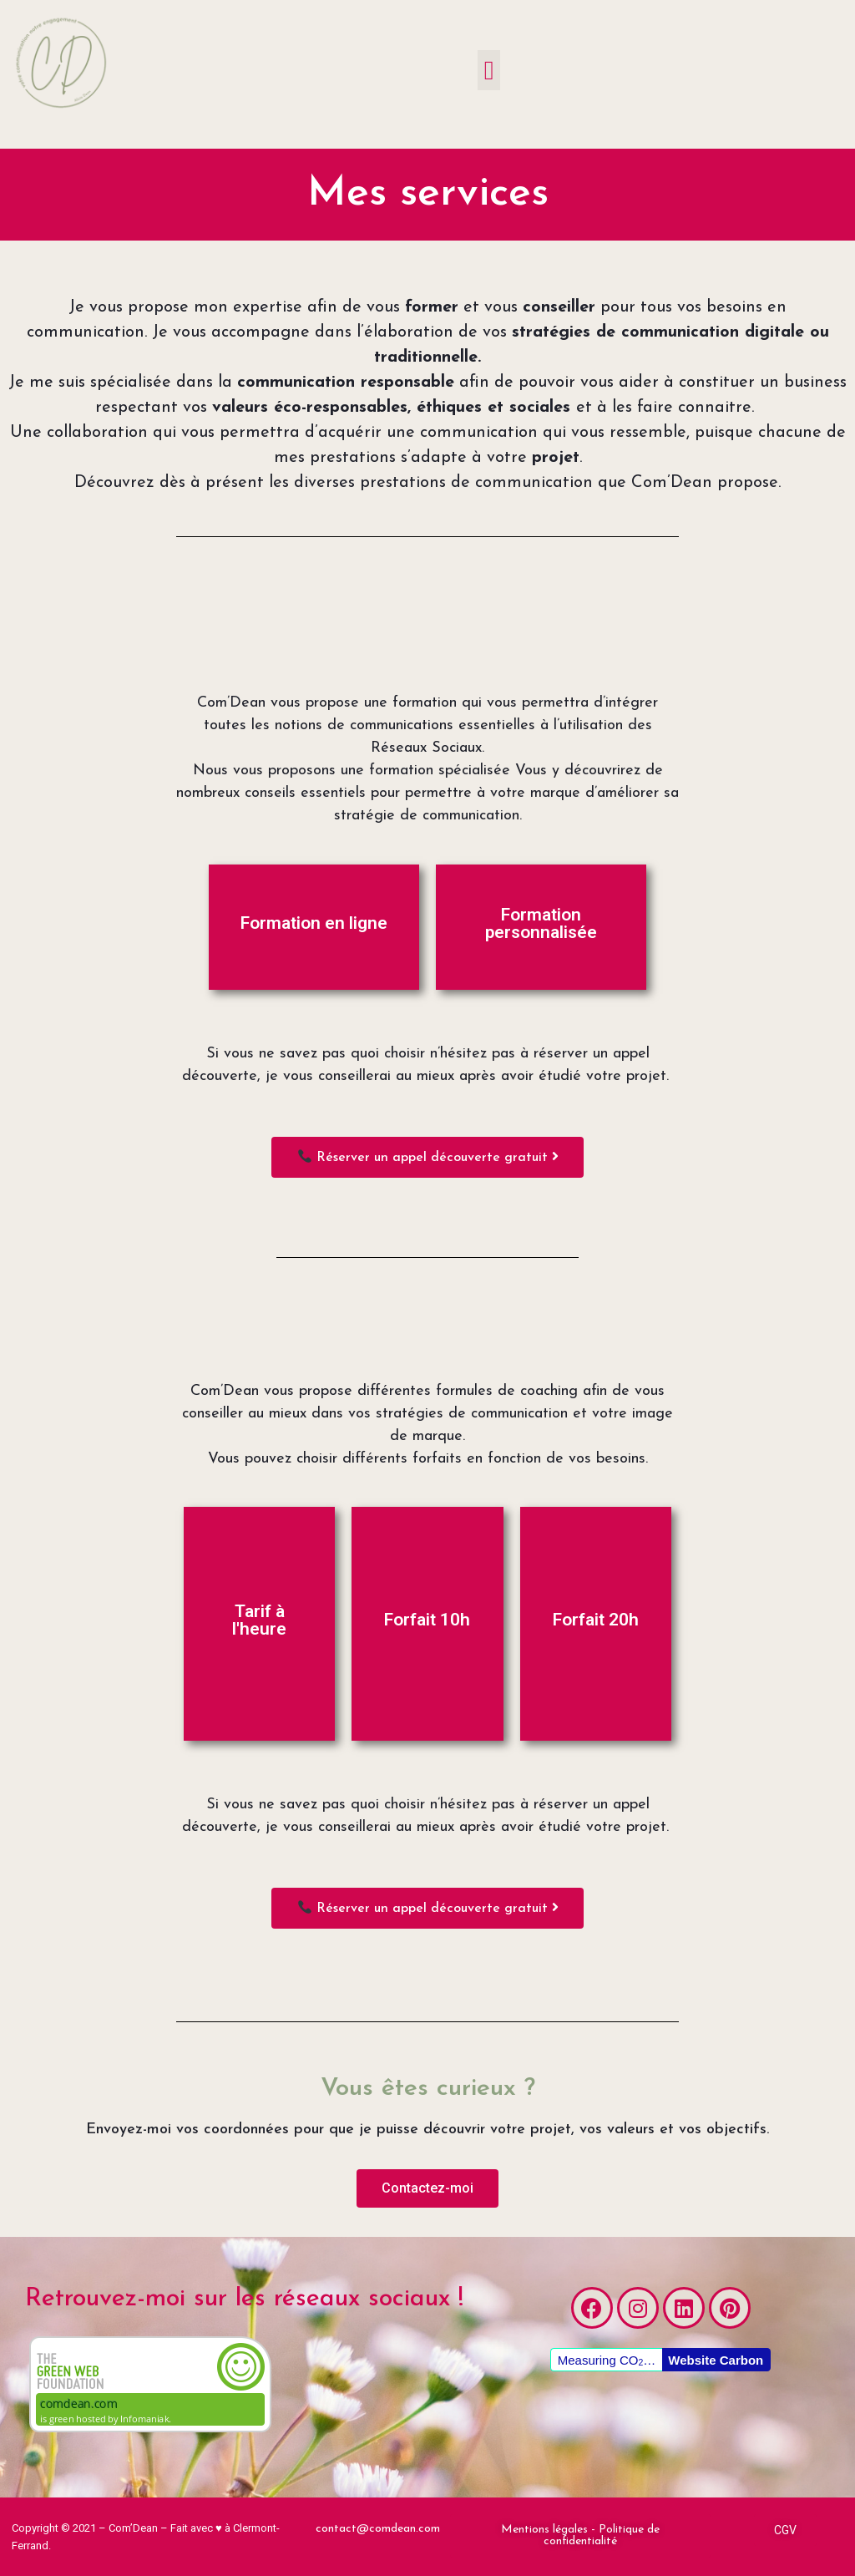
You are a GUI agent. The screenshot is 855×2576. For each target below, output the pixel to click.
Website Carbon (715, 2360)
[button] (489, 70)
